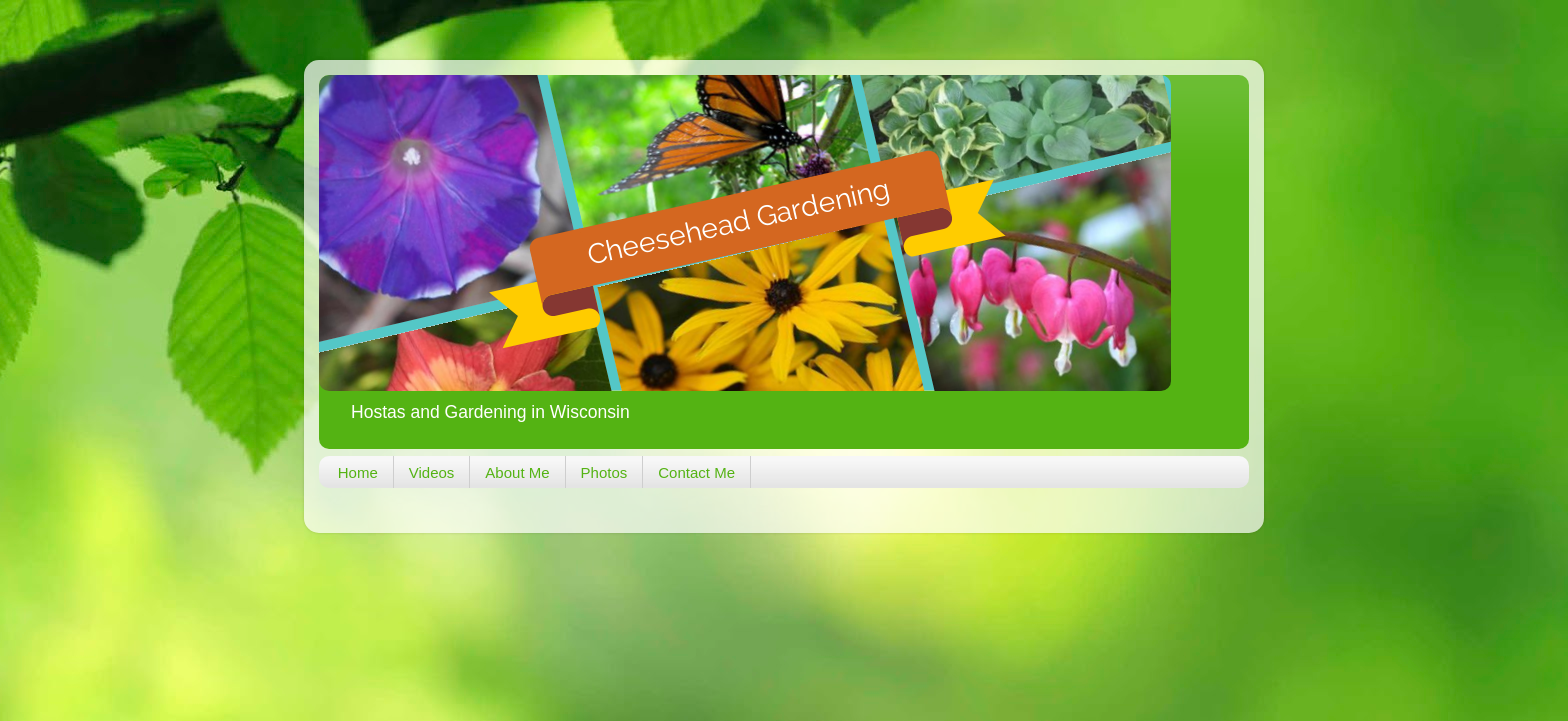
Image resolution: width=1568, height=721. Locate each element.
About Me (517, 472)
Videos (432, 472)
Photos (604, 472)
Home (358, 472)
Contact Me (696, 472)
